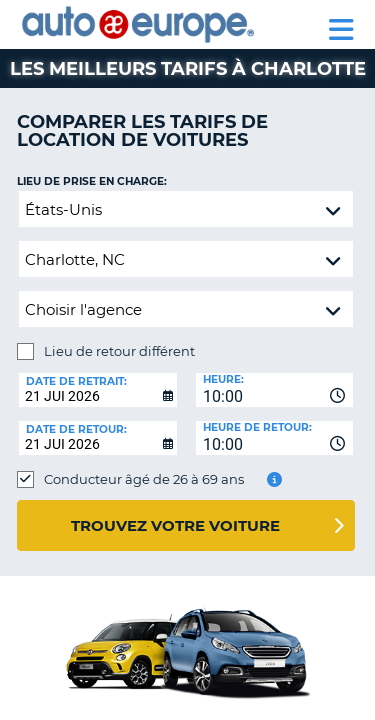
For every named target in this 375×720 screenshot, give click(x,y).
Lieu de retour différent (119, 351)
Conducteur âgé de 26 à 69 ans (144, 479)
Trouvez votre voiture (175, 525)
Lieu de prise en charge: (92, 181)
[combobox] (275, 390)
